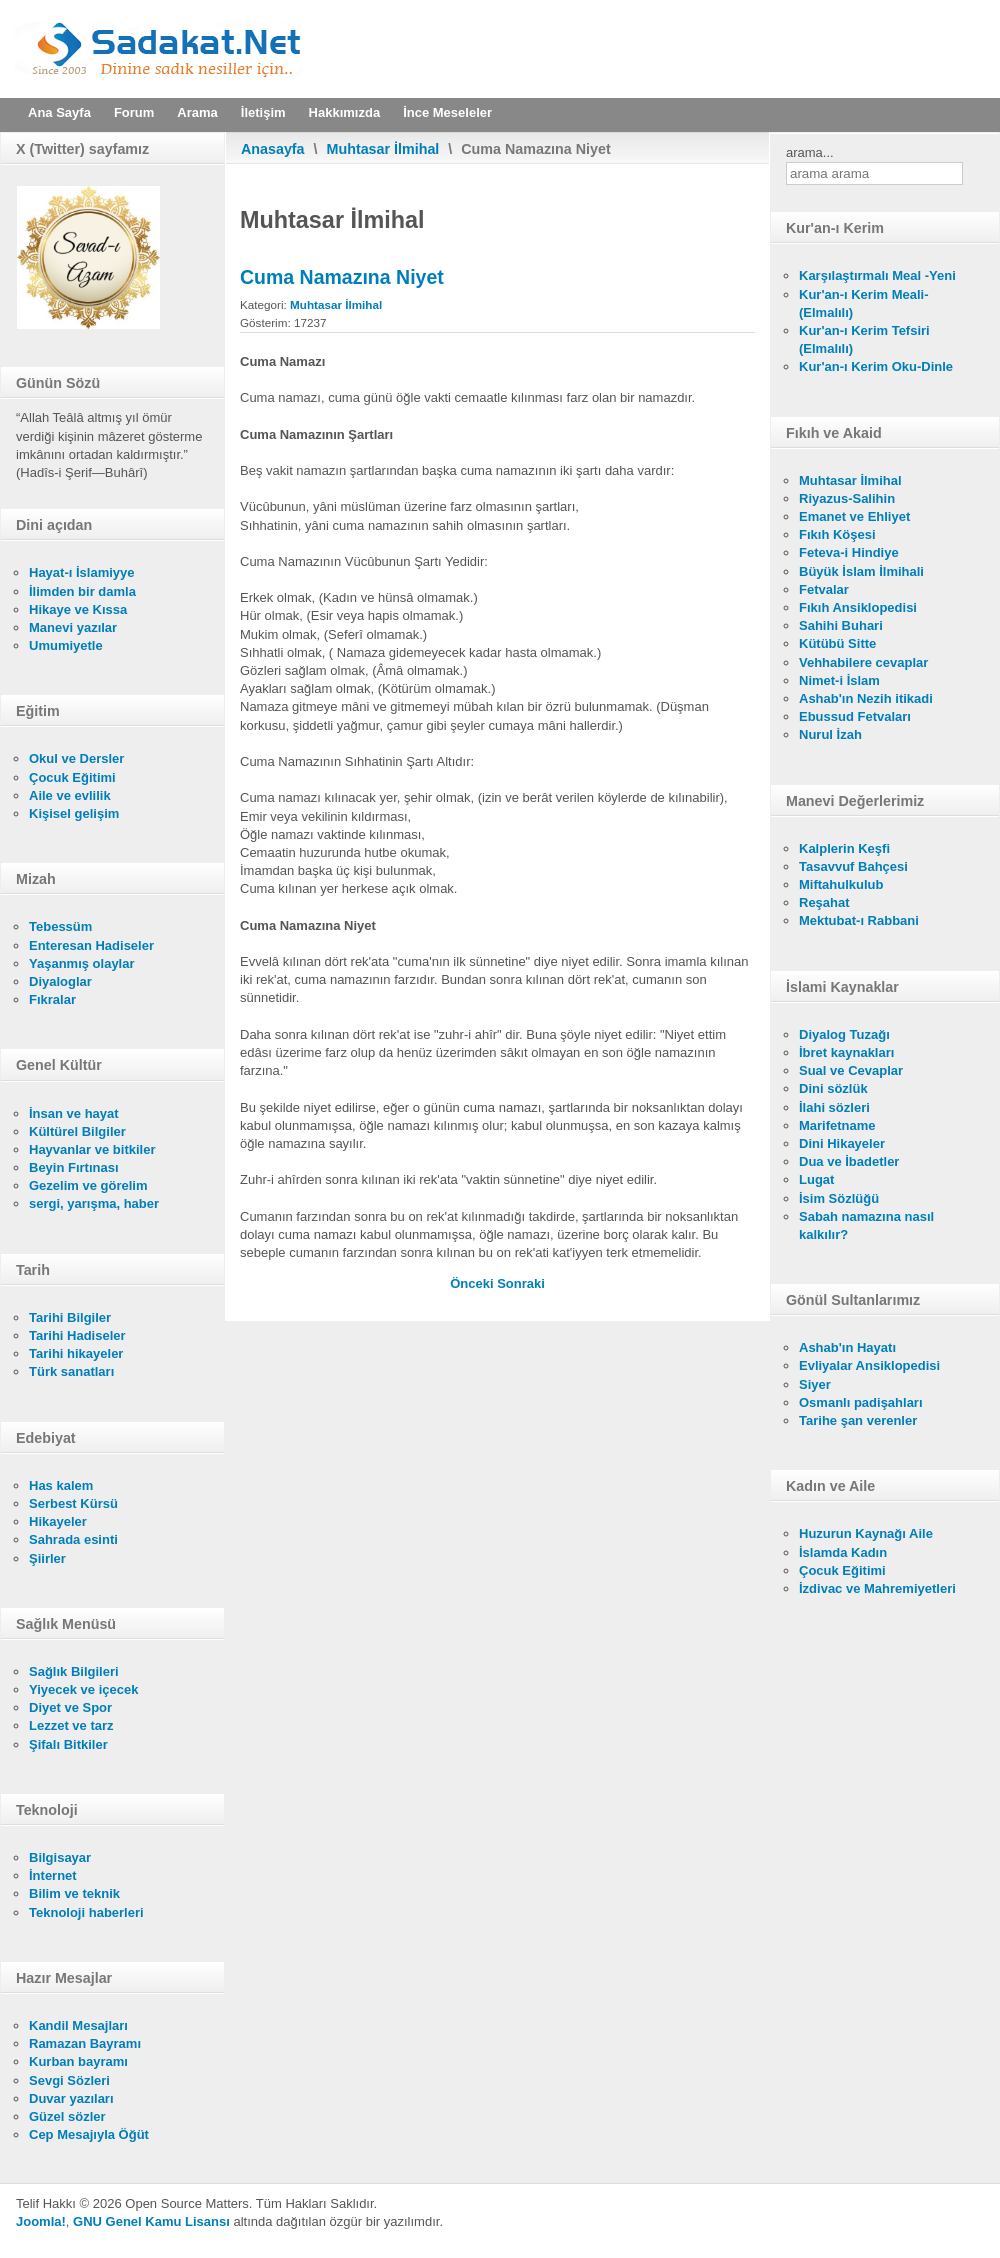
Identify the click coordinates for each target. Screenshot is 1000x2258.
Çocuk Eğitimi (72, 777)
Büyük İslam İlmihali (861, 571)
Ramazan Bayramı (85, 2043)
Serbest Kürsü (73, 1503)
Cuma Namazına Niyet (342, 277)
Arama (197, 112)
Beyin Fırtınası (74, 1167)
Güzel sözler (67, 2116)
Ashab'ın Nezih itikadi (866, 698)
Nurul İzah (830, 734)
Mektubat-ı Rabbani (859, 920)
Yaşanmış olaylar (82, 963)
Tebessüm (60, 926)
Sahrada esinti (73, 1539)
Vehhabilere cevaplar (863, 662)
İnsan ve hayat (74, 1113)
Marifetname (837, 1125)
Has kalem (61, 1485)
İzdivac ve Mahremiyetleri (877, 1588)
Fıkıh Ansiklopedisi (858, 607)
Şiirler (47, 1558)
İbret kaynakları (846, 1052)
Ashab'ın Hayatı (847, 1347)
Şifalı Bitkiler (68, 1744)
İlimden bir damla (82, 591)
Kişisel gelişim (74, 813)
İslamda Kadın (843, 1552)
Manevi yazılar (73, 627)
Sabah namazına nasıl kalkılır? (866, 1225)
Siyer (815, 1384)
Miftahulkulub (841, 884)
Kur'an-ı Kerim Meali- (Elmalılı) (864, 303)
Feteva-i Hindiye (849, 552)
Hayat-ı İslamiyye (82, 572)
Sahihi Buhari (841, 625)
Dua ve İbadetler (849, 1161)
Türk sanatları (71, 1371)
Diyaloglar (60, 981)
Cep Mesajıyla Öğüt (89, 2134)
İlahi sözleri (834, 1107)
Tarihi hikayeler (76, 1353)
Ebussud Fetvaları (855, 716)
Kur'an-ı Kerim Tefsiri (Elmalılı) (864, 339)
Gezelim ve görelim (88, 1185)
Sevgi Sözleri (69, 2080)
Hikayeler (58, 1521)
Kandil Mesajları (78, 2025)
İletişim (263, 112)
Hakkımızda (345, 112)
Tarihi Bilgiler (70, 1317)
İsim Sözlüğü (839, 1198)
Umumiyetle (66, 645)
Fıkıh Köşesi (837, 534)
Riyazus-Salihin (847, 498)
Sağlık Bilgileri (74, 1671)
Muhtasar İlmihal (383, 149)
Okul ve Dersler (76, 758)
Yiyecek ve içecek (83, 1689)
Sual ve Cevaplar (851, 1070)
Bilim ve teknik (74, 1893)
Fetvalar (824, 589)
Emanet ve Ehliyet (854, 516)
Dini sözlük (833, 1088)
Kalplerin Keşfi (844, 848)
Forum (134, 112)
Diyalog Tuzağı (844, 1034)
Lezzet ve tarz (71, 1725)
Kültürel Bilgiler (77, 1131)
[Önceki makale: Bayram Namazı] (473, 1283)
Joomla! (41, 2221)
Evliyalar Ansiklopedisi (869, 1365)
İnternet (53, 1875)
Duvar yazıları (71, 2098)
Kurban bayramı (78, 2061)
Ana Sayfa (59, 112)
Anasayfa (273, 149)
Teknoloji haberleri (86, 1912)
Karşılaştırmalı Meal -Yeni (877, 275)
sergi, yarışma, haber (94, 1203)
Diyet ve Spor (70, 1707)
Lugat (816, 1179)
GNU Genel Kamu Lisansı (151, 2221)
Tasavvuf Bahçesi (853, 866)
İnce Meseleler (447, 112)
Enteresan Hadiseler (91, 945)
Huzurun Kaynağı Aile (866, 1533)
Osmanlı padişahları (861, 1402)
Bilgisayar (60, 1857)
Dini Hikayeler (842, 1143)
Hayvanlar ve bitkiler (92, 1149)
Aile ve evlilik (70, 795)
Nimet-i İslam (839, 680)
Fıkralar (52, 999)
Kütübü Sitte (837, 643)
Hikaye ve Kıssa (78, 609)
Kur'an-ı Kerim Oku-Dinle (876, 366)
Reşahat (824, 902)
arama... (810, 152)
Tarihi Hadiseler (77, 1335)
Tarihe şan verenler (858, 1420)
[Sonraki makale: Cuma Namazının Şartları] (521, 1283)
